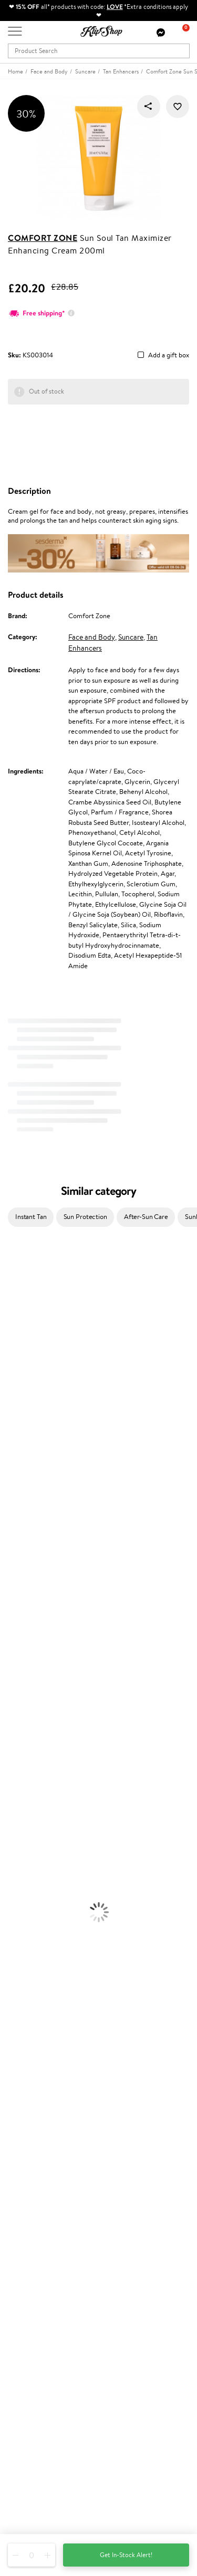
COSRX (11, 1406)
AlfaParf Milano (23, 1600)
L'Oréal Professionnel (31, 1468)
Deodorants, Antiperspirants (41, 1815)
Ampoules (14, 1713)
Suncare (130, 637)
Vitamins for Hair (25, 1928)
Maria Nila (14, 1508)
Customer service (36, 2147)
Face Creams (19, 1764)
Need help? (25, 2445)
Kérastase (14, 1304)
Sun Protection (85, 1216)
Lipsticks (12, 1918)
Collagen (13, 1938)
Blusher (11, 1907)
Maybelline (16, 1355)
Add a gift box (168, 355)
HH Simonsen (20, 1437)
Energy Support (23, 1948)
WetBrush (14, 1611)
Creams (11, 1723)
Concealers (16, 1866)
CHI (6, 1570)
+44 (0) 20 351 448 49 (41, 2455)
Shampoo (13, 1682)
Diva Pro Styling (23, 1498)
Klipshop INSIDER (34, 2108)
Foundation (16, 1846)
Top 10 (17, 2247)
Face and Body (91, 637)
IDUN (8, 1621)
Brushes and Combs (28, 1734)
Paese (8, 1447)
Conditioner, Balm (26, 1693)
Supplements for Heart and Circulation (57, 2000)
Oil (4, 1703)
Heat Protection (24, 1744)
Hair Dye (13, 1754)
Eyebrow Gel (19, 1856)
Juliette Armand (24, 1263)
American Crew (23, 1652)
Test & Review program (42, 2237)
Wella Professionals (28, 1477)
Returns (19, 2208)
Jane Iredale (18, 1334)
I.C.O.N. (12, 1345)
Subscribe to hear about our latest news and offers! (82, 2377)
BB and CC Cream (26, 1887)
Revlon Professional (28, 1518)
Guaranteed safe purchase (46, 2041)
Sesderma (14, 1314)
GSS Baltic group (35, 2287)
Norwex (11, 1427)
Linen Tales (16, 1396)
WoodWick (16, 1386)
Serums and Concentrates (38, 1784)
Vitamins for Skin (25, 1959)
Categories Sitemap (37, 2128)
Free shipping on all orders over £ (61, 2010)
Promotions (27, 2227)
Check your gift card (38, 2198)
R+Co (8, 1590)
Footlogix (13, 1559)
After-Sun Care (146, 1216)
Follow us (21, 2511)
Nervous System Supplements (44, 1979)
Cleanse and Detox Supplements (47, 1969)
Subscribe (32, 2419)
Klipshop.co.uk (31, 2067)
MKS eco (13, 1539)
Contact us (24, 2157)
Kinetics (12, 1549)
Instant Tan (31, 1216)
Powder (11, 1877)
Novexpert (16, 1662)
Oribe (8, 1529)
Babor (8, 1283)
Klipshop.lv (23, 2297)
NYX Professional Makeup (37, 1416)
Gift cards (22, 2188)
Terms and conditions (39, 2077)
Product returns (31, 2020)
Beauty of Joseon (25, 1365)
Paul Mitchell (19, 1631)
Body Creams (19, 1775)
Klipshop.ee (25, 2317)
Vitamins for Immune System (43, 1989)
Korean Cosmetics (27, 1836)
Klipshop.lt (23, 2307)
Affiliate (20, 2118)
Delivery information (38, 2178)
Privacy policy (28, 2087)
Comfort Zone (42, 237)
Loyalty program (32, 2258)
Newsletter (24, 2367)
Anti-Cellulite (20, 1805)
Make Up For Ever (26, 1641)
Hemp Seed (17, 1324)
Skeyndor (14, 1488)
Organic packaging (35, 2030)
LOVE (115, 6)
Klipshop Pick (27, 2268)
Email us (20, 2473)
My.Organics (19, 1375)
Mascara (12, 1897)
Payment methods (35, 2168)
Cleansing (14, 1795)
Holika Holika (19, 1580)
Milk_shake (16, 1273)
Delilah (10, 1293)
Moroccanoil (18, 1457)
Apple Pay (23, 2098)
